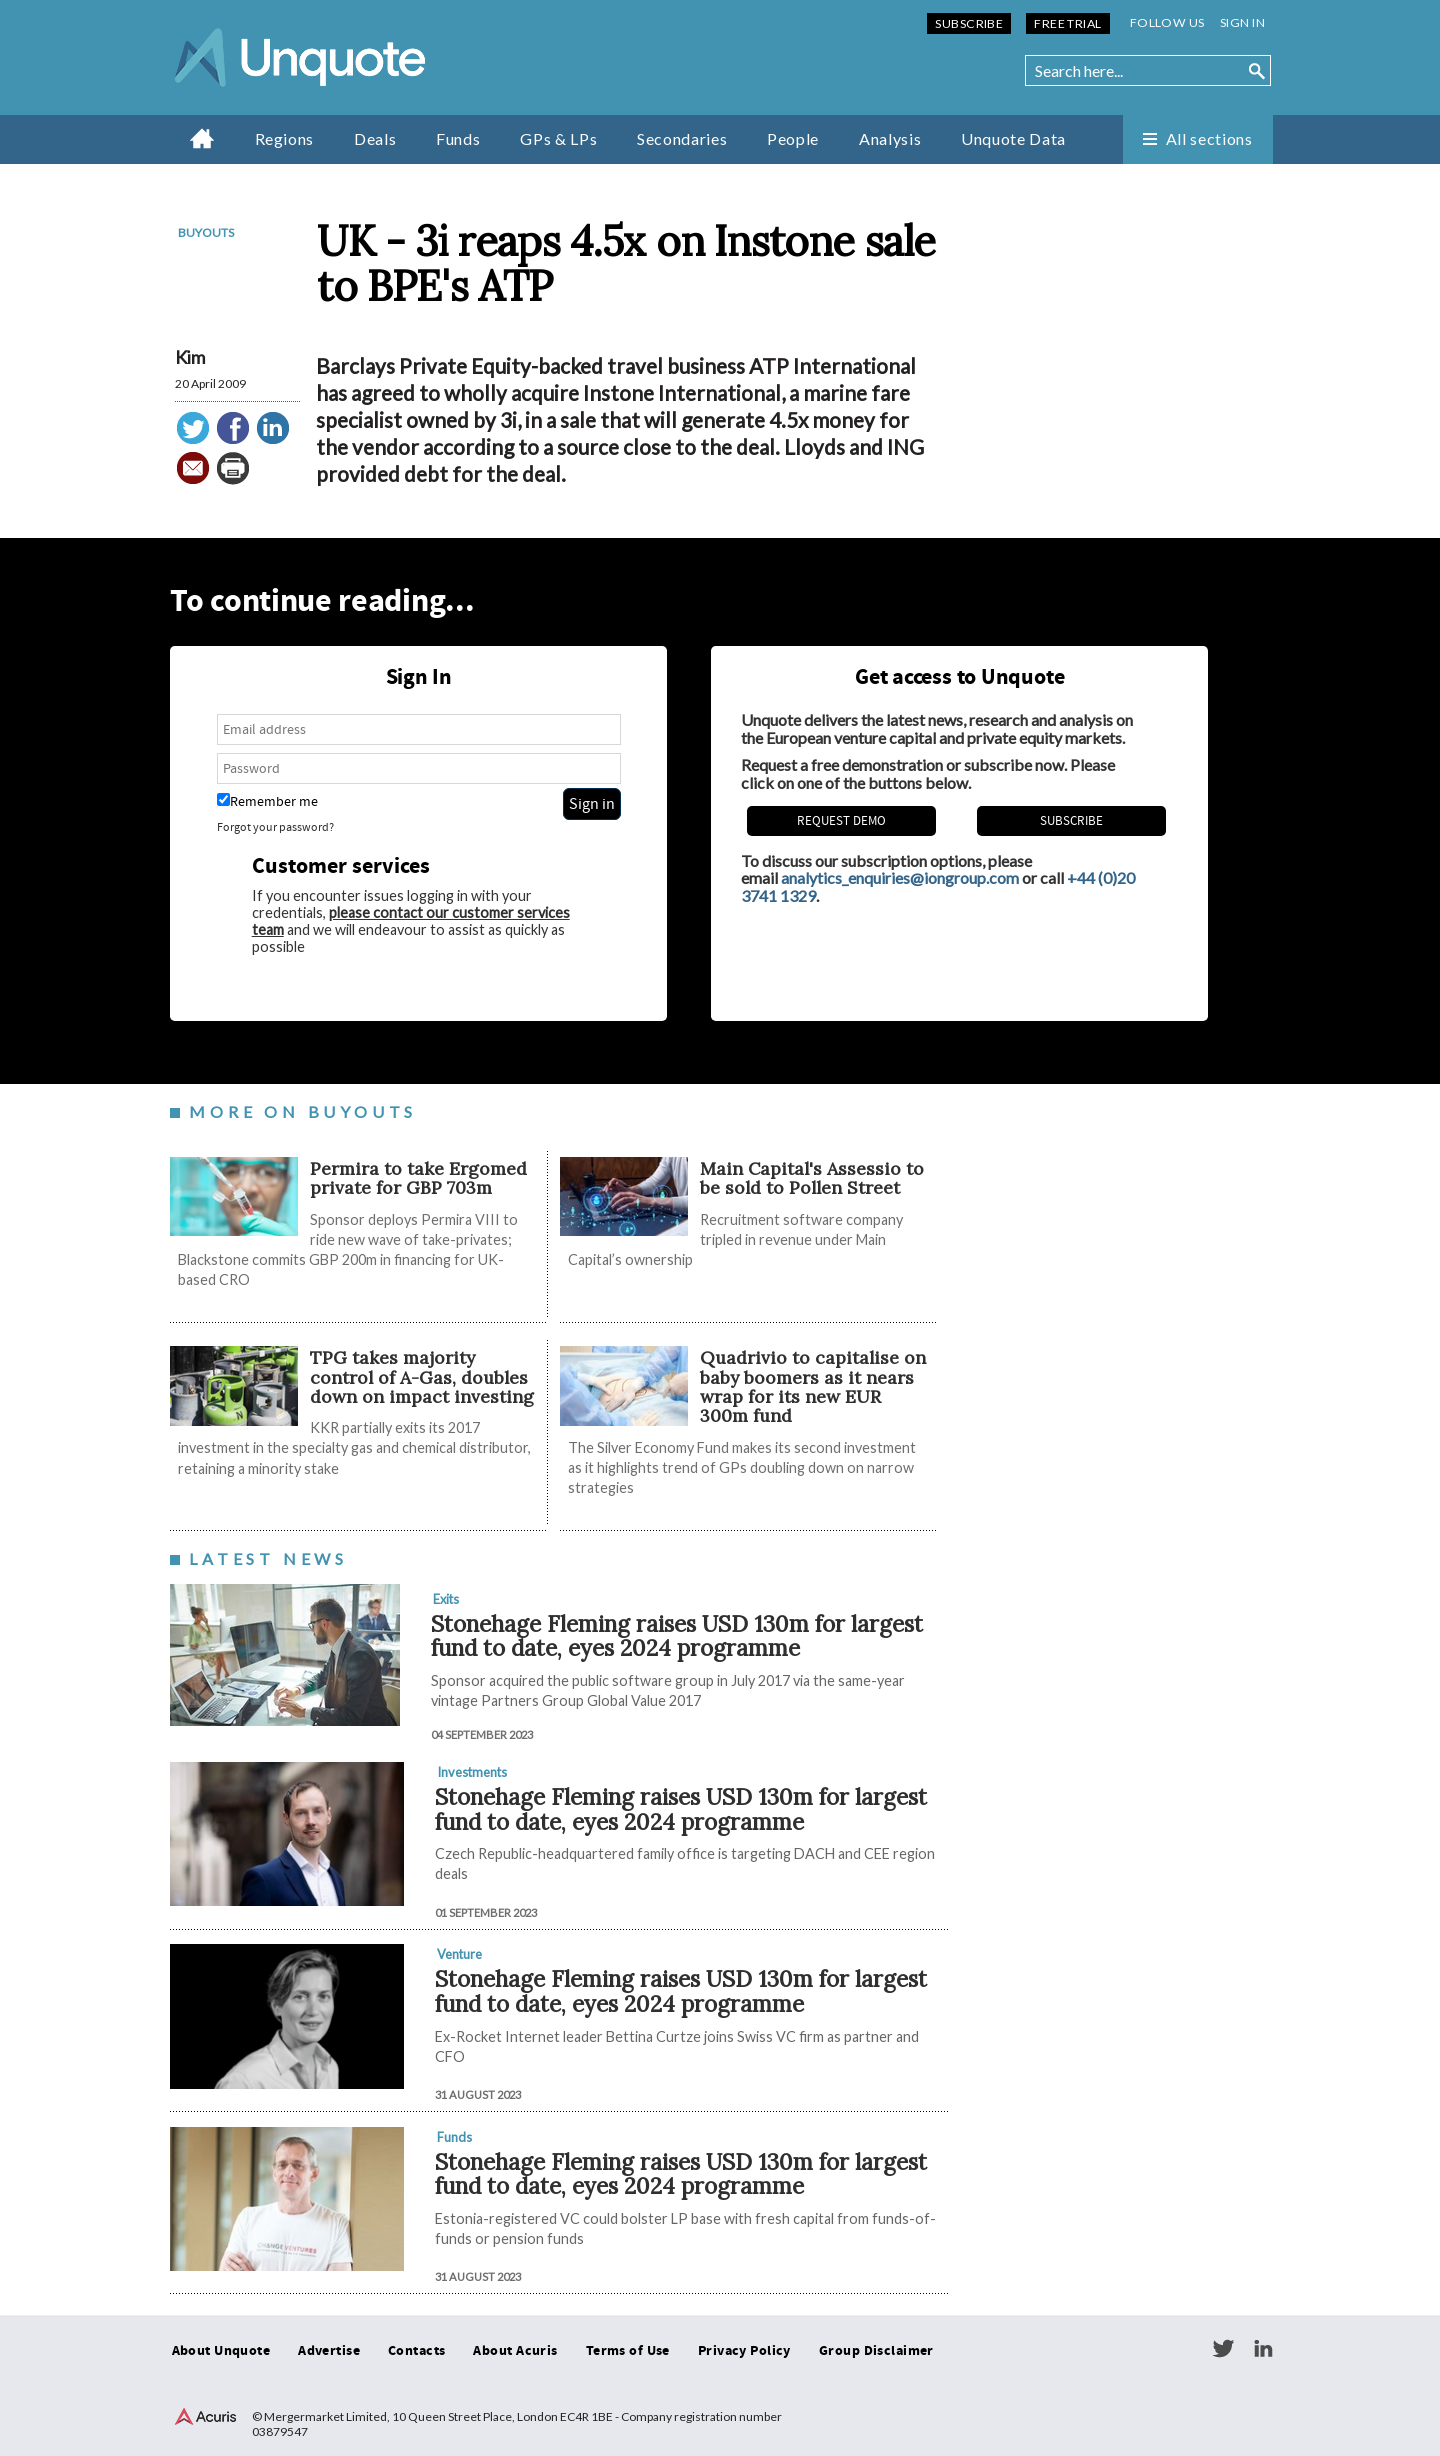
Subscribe (969, 23)
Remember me (267, 801)
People (793, 138)
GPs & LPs (558, 138)
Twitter (1223, 2349)
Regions (284, 138)
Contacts (416, 2351)
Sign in (1242, 22)
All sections (1209, 138)
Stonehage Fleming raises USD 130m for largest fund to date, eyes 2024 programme (677, 1636)
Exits (446, 1599)
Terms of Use (628, 2351)
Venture (459, 1954)
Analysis (890, 138)
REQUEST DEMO (841, 821)
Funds (458, 138)
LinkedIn (1263, 2349)
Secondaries (682, 138)
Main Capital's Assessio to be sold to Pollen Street (812, 1178)
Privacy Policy (744, 2351)
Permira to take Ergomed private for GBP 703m (418, 1178)
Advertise (329, 2351)
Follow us (1167, 22)
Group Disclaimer (876, 2351)
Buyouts (206, 232)
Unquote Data (1013, 138)
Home (202, 138)
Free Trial (1067, 23)
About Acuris (515, 2351)
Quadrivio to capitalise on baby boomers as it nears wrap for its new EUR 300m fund (813, 1386)
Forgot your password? (275, 827)
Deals (375, 138)
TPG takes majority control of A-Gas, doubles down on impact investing (422, 1377)
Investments (472, 1772)
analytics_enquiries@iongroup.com (900, 877)
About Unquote (221, 2351)
